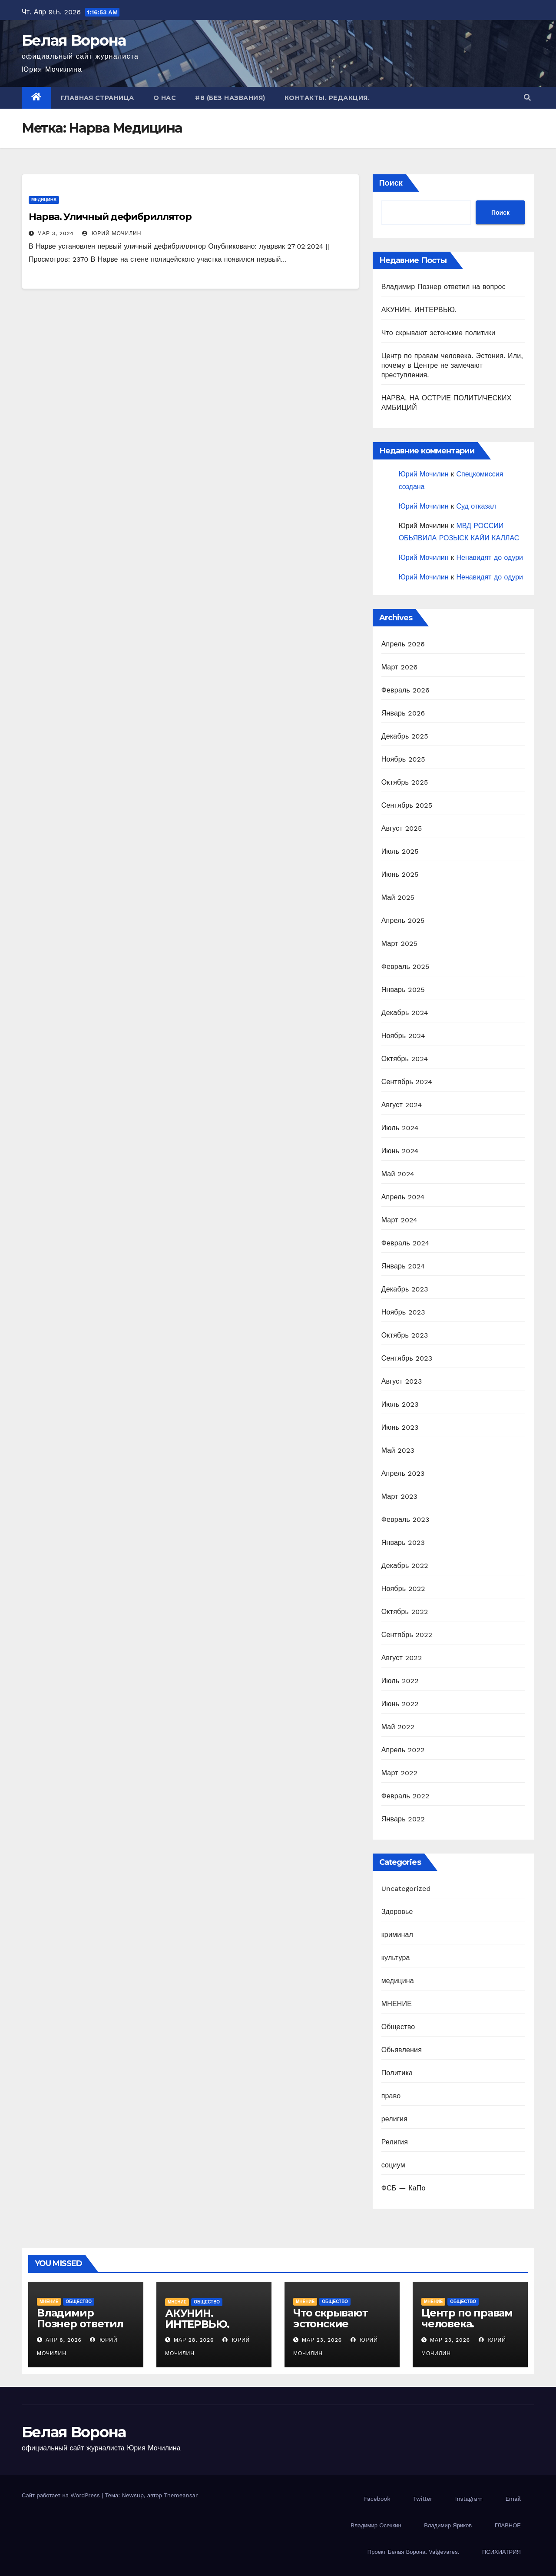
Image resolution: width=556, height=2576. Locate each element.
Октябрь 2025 (404, 782)
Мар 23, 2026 (322, 2340)
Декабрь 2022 (404, 1565)
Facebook (377, 2499)
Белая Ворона (74, 40)
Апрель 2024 (403, 1197)
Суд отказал (476, 506)
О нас (164, 98)
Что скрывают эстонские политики (438, 333)
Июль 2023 (400, 1404)
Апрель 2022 (403, 1750)
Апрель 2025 (403, 920)
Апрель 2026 (403, 644)
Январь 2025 (403, 989)
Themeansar (181, 2495)
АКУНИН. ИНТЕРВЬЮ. (419, 310)
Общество (398, 2027)
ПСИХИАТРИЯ (501, 2552)
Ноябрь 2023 (403, 1312)
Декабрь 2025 (404, 736)
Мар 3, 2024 (55, 233)
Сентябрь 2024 (407, 1082)
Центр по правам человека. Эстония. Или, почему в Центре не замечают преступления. (452, 365)
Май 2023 (397, 1450)
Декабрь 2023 (404, 1289)
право (391, 2096)
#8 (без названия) (230, 98)
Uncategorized (406, 1888)
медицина (43, 199)
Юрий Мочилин (111, 233)
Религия (394, 2142)
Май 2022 (397, 1727)
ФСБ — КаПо (403, 2188)
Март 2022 (399, 1773)
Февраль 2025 (405, 966)
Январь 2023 (403, 1542)
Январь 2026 (403, 713)
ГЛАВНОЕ (508, 2525)
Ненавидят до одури (489, 557)
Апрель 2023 (403, 1473)
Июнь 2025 (400, 874)
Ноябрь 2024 (403, 1036)
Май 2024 (397, 1174)
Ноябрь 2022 (403, 1588)
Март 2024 (399, 1220)
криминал (397, 1934)
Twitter (422, 2499)
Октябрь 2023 (404, 1335)
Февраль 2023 (405, 1519)
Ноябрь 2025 (403, 759)
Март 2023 (399, 1496)
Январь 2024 (403, 1266)
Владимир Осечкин (376, 2525)
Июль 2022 (400, 1681)
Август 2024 (401, 1105)
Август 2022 (401, 1658)
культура (395, 1958)
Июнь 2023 (400, 1427)
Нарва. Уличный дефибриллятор (110, 217)
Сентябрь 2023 (407, 1358)
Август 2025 (401, 828)
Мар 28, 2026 (194, 2340)
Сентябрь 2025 (407, 805)
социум (393, 2165)
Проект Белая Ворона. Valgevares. (413, 2552)
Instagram (469, 2499)
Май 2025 (397, 897)
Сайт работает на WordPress (62, 2495)
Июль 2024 (400, 1128)
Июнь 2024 (400, 1151)
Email (513, 2499)
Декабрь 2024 (404, 1012)
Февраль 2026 (405, 690)
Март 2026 (399, 667)
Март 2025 (399, 943)
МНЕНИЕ (396, 2004)
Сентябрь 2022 (407, 1635)
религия (394, 2119)
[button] (527, 97)
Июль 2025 (400, 851)
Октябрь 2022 (404, 1612)
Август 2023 (401, 1381)
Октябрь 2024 (404, 1059)
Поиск (391, 182)
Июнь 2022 (400, 1704)
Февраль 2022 (405, 1796)
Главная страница (97, 98)
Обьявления (401, 2050)
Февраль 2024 (405, 1243)
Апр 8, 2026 (64, 2340)
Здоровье (397, 1911)
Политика (397, 2073)
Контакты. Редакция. (327, 98)
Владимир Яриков (448, 2525)
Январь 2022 (403, 1819)
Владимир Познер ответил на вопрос (443, 287)
